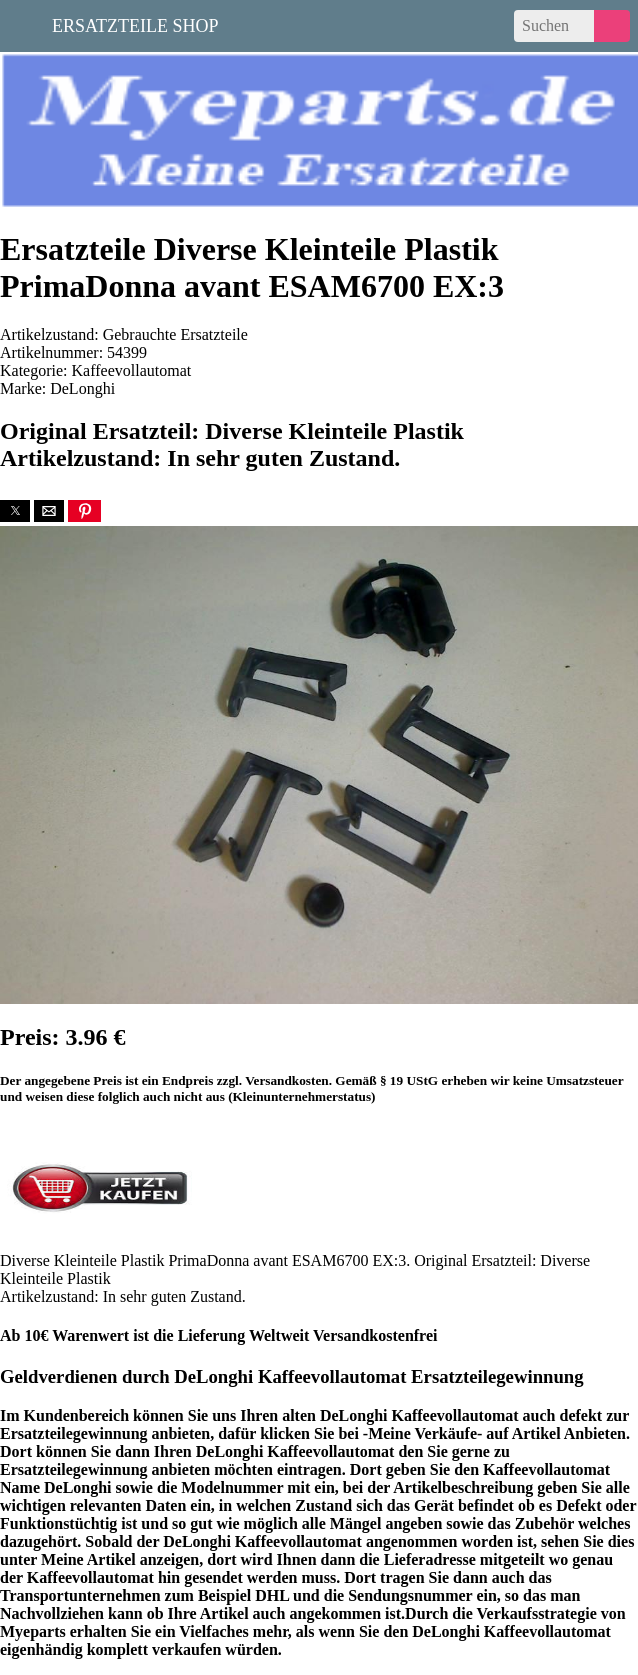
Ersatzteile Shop (135, 24)
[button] (15, 511)
